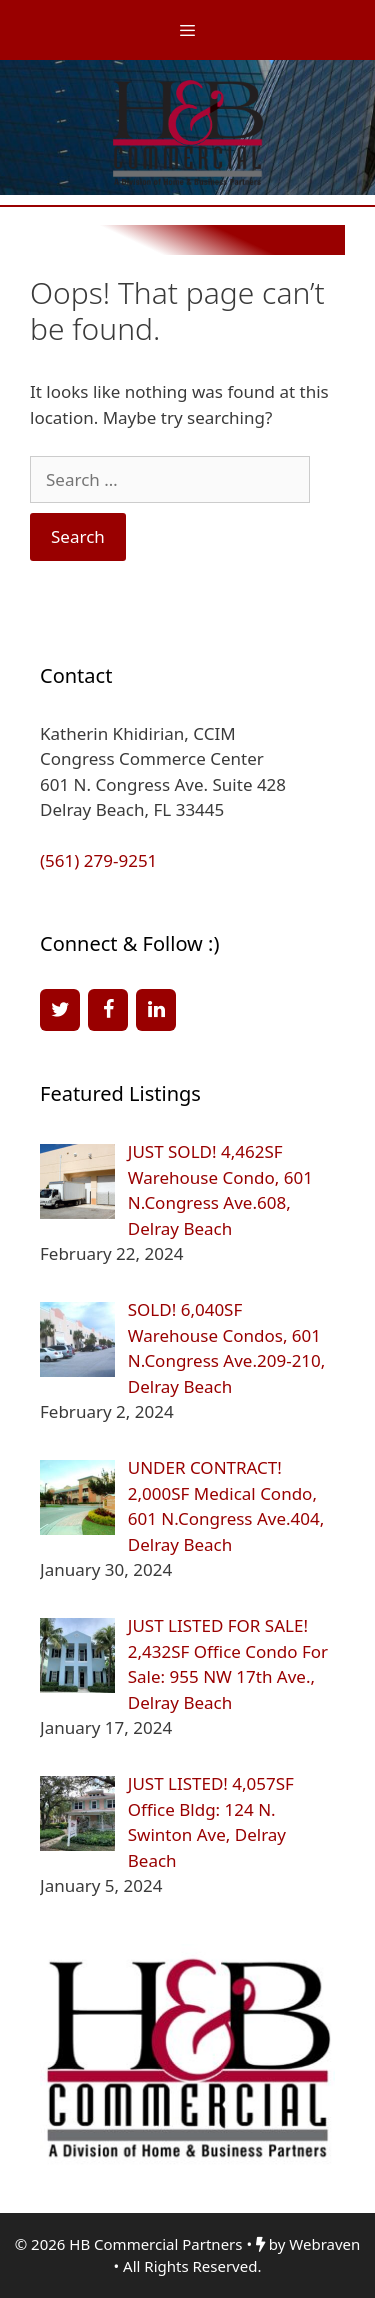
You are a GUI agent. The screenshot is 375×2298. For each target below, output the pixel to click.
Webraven (324, 2244)
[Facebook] (108, 1010)
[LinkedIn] (156, 1010)
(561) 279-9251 (98, 860)
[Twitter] (60, 1010)
